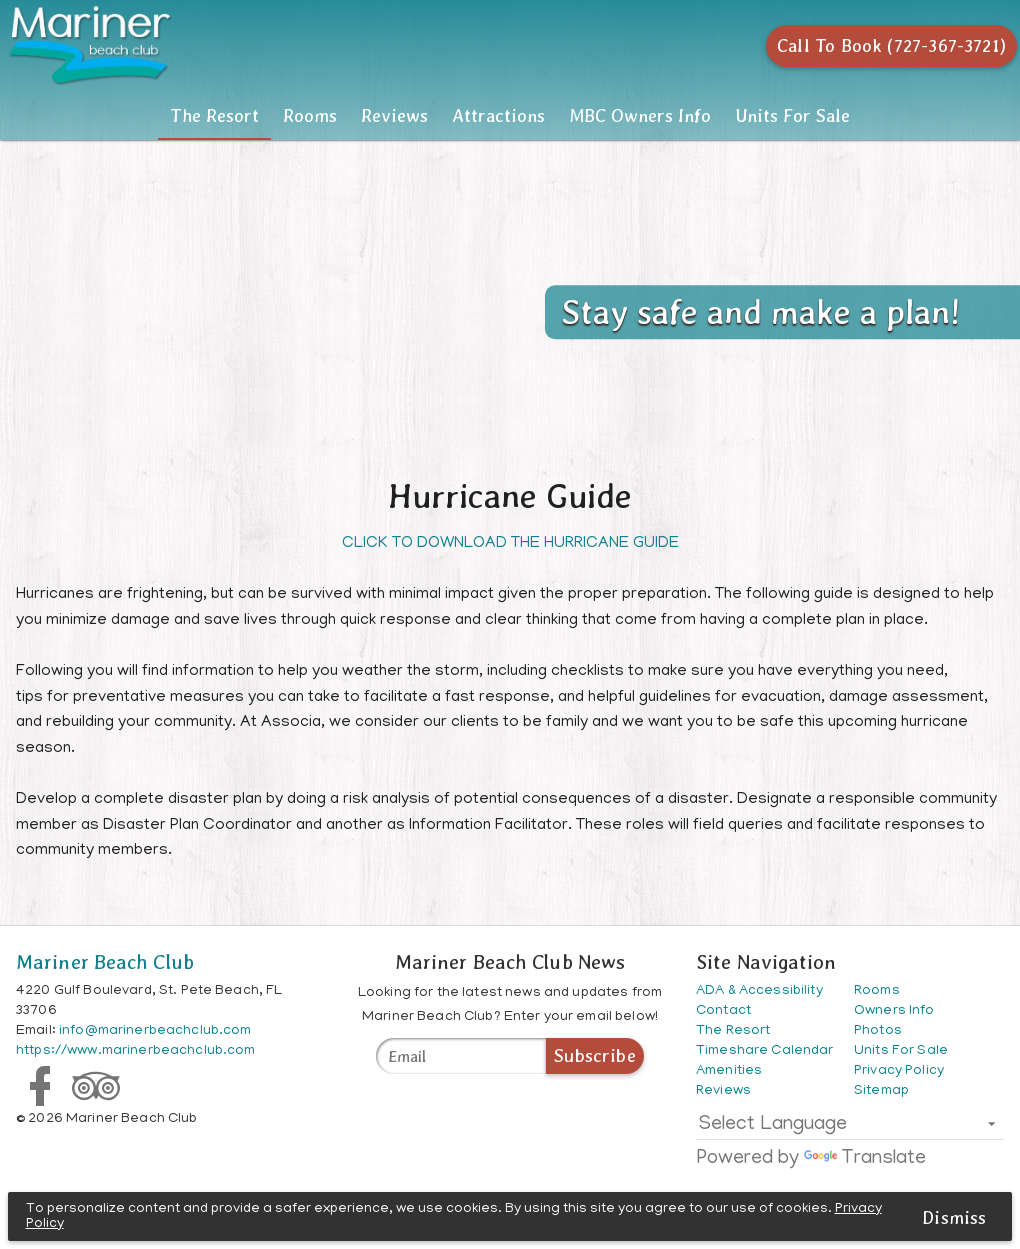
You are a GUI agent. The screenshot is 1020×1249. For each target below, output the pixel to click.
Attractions (524, 115)
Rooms (231, 115)
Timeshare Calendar (765, 1051)
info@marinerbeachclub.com (155, 1031)
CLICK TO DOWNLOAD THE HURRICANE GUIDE (510, 544)
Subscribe (595, 1055)
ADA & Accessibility (759, 991)
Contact (723, 1011)
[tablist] (510, 116)
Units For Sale (901, 1051)
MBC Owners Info (719, 115)
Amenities (729, 1071)
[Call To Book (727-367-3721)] (883, 46)
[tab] (83, 116)
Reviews (368, 115)
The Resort (82, 115)
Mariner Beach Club (105, 962)
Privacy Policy (899, 1071)
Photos (878, 1031)
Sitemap (881, 1091)
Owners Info (894, 1011)
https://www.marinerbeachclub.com (135, 1051)
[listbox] (850, 1129)
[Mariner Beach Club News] (461, 1056)
